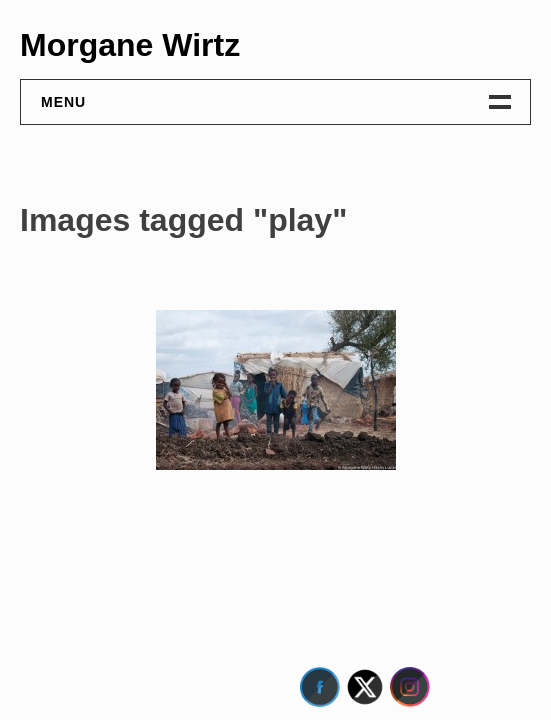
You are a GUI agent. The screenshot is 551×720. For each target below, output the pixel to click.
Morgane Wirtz (130, 45)
